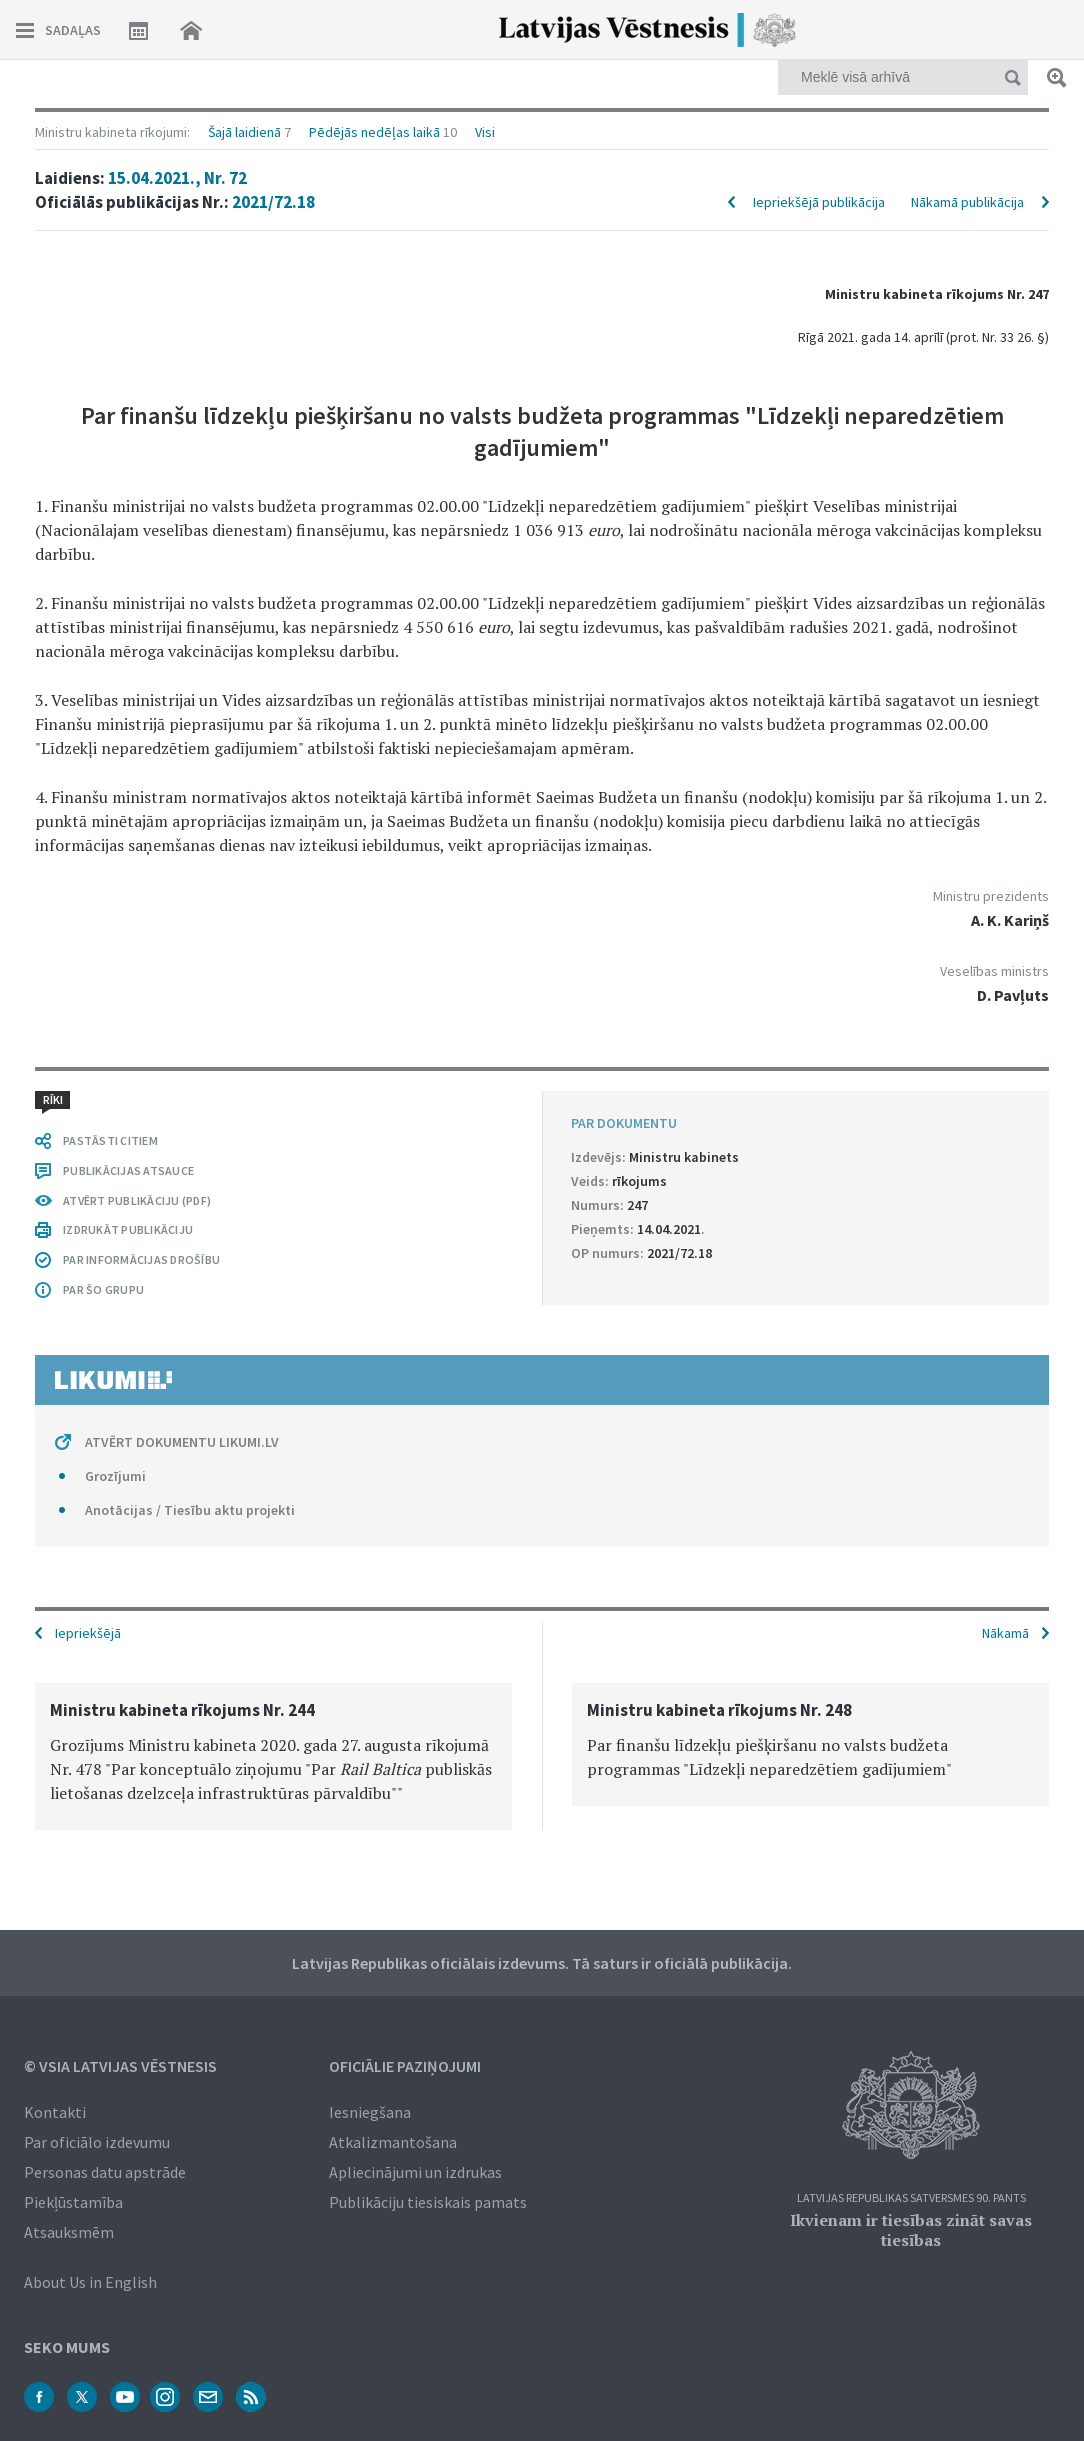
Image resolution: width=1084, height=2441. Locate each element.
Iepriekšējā (88, 1633)
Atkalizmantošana (393, 2142)
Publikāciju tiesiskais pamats (428, 2202)
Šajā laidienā (244, 132)
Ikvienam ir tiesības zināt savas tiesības (911, 2230)
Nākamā (1005, 1633)
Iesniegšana (370, 2112)
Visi (485, 132)
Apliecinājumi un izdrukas (415, 2172)
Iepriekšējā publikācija (819, 202)
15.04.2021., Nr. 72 (177, 178)
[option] (273, 1756)
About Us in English (90, 2282)
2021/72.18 (273, 202)
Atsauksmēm (69, 2232)
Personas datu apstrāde (105, 2172)
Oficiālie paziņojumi (405, 2066)
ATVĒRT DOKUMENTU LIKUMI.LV (182, 1442)
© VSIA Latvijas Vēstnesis (120, 2066)
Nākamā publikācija (967, 202)
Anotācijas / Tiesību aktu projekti (190, 1510)
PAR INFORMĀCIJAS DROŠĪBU (141, 1259)
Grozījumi (115, 1476)
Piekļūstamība (73, 2202)
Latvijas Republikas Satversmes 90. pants (911, 2198)
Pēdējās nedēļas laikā (374, 132)
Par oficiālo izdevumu (97, 2142)
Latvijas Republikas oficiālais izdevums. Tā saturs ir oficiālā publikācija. (542, 1963)
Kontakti (55, 2112)
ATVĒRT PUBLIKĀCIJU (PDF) (137, 1200)
